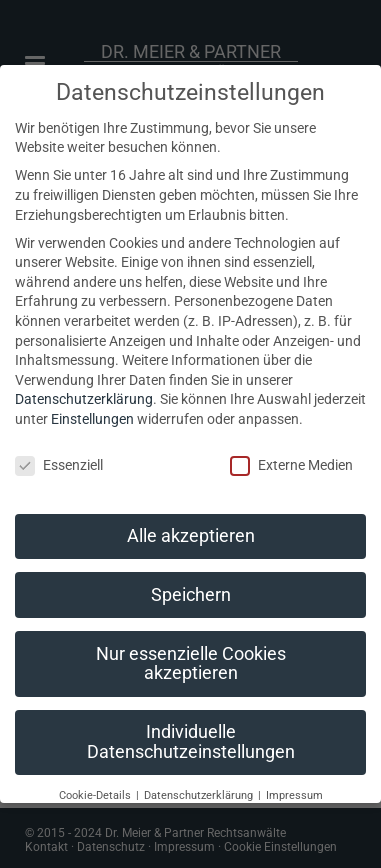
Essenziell (59, 465)
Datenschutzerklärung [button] (200, 795)
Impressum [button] (294, 795)
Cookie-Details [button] (96, 795)
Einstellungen (92, 419)
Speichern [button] (191, 595)
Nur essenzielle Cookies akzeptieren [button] (191, 664)
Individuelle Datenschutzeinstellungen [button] (191, 742)
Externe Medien (291, 465)
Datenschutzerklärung (84, 399)
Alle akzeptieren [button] (191, 536)
